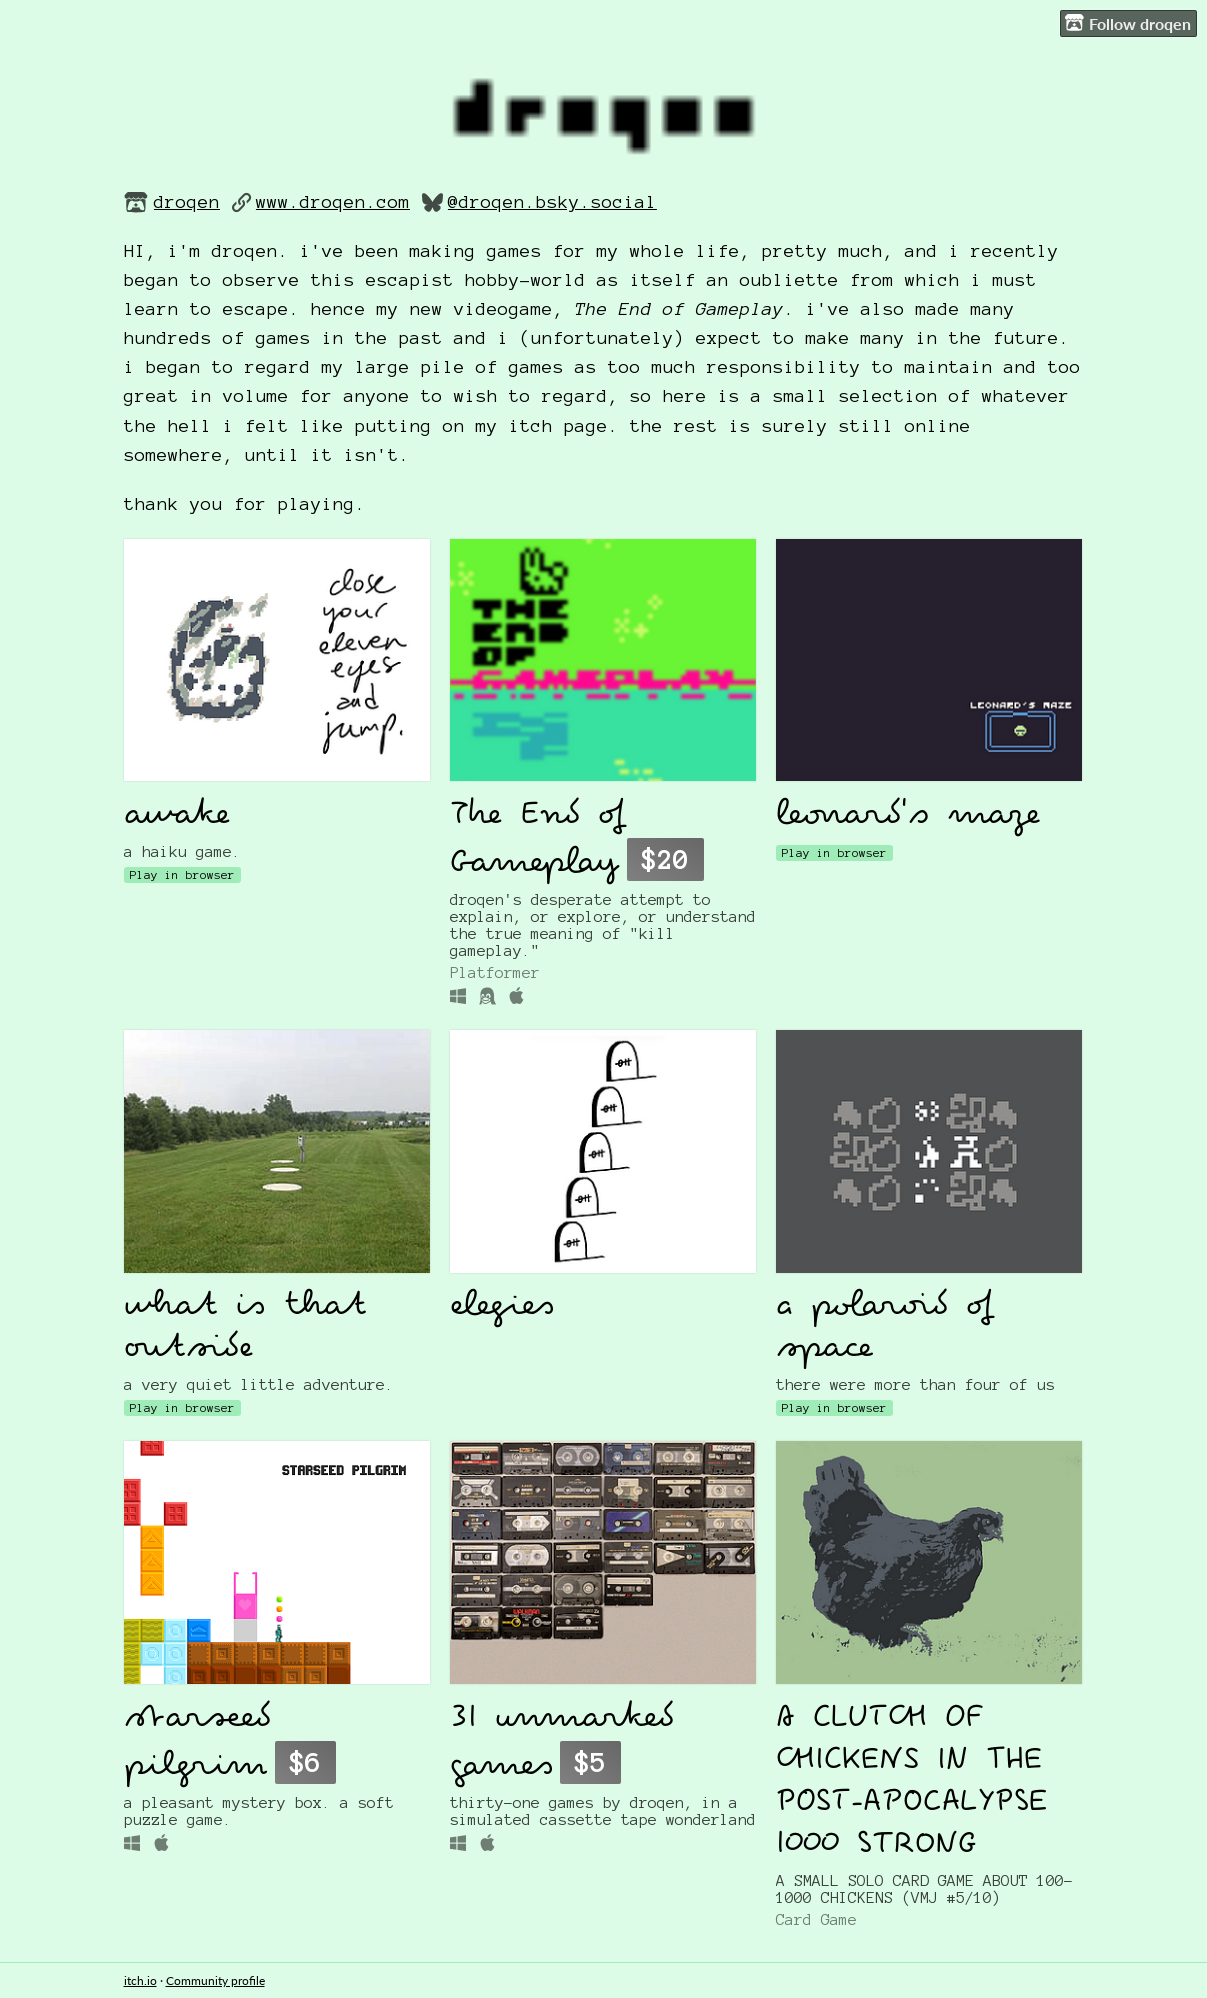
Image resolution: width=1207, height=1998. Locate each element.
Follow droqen (1128, 23)
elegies (502, 1307)
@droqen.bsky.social (552, 202)
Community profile (215, 1980)
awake (177, 816)
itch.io (140, 1980)
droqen (187, 202)
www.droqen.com (333, 202)
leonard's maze (908, 816)
